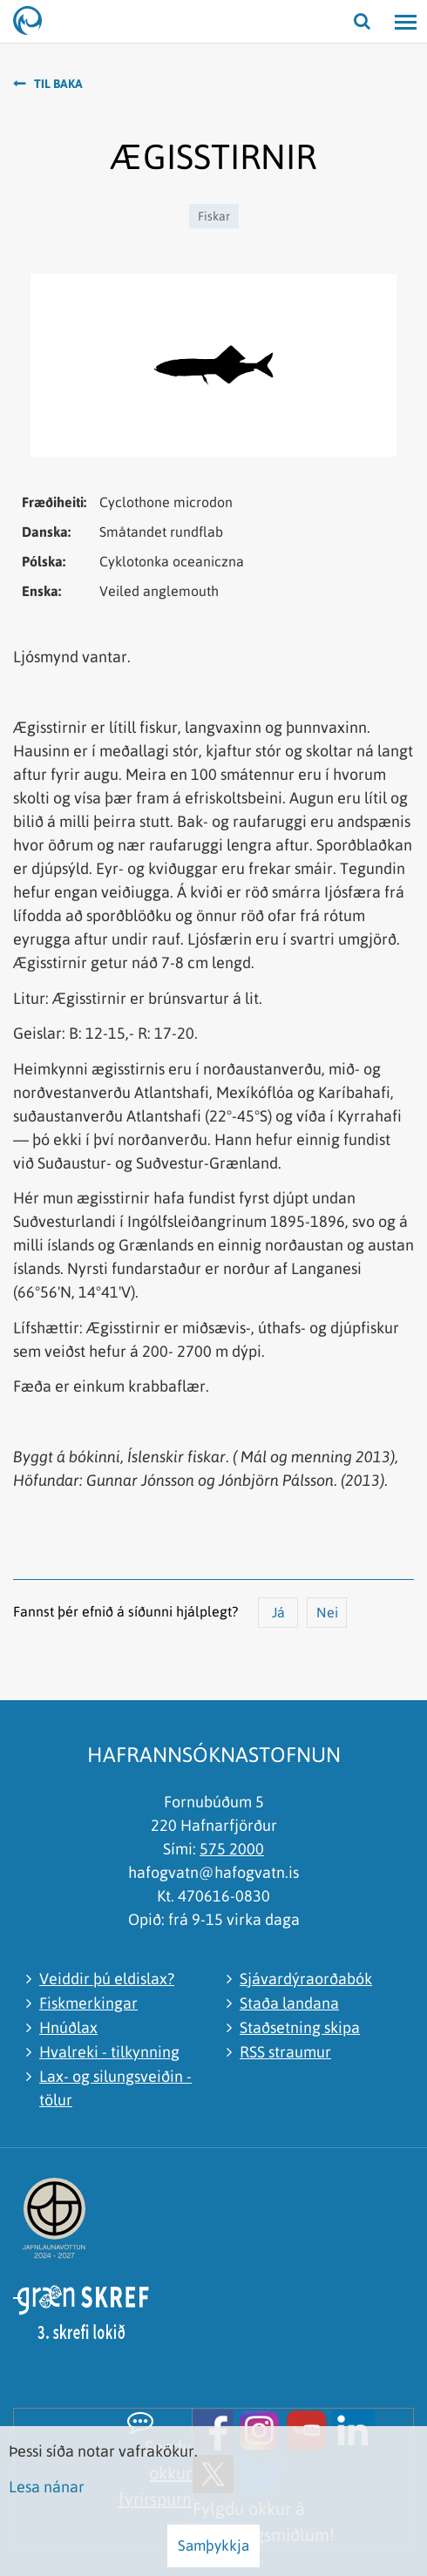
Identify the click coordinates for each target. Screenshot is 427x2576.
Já (278, 1612)
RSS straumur (285, 2052)
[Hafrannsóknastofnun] (35, 22)
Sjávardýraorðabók (306, 1978)
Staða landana (289, 2003)
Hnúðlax (68, 2027)
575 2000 (232, 1849)
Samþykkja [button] (213, 2545)
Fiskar (214, 216)
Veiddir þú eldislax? (106, 1978)
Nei (327, 1612)
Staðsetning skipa (300, 2027)
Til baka (58, 84)
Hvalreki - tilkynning (109, 2052)
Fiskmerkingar (88, 2003)
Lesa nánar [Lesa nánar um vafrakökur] (47, 2487)
